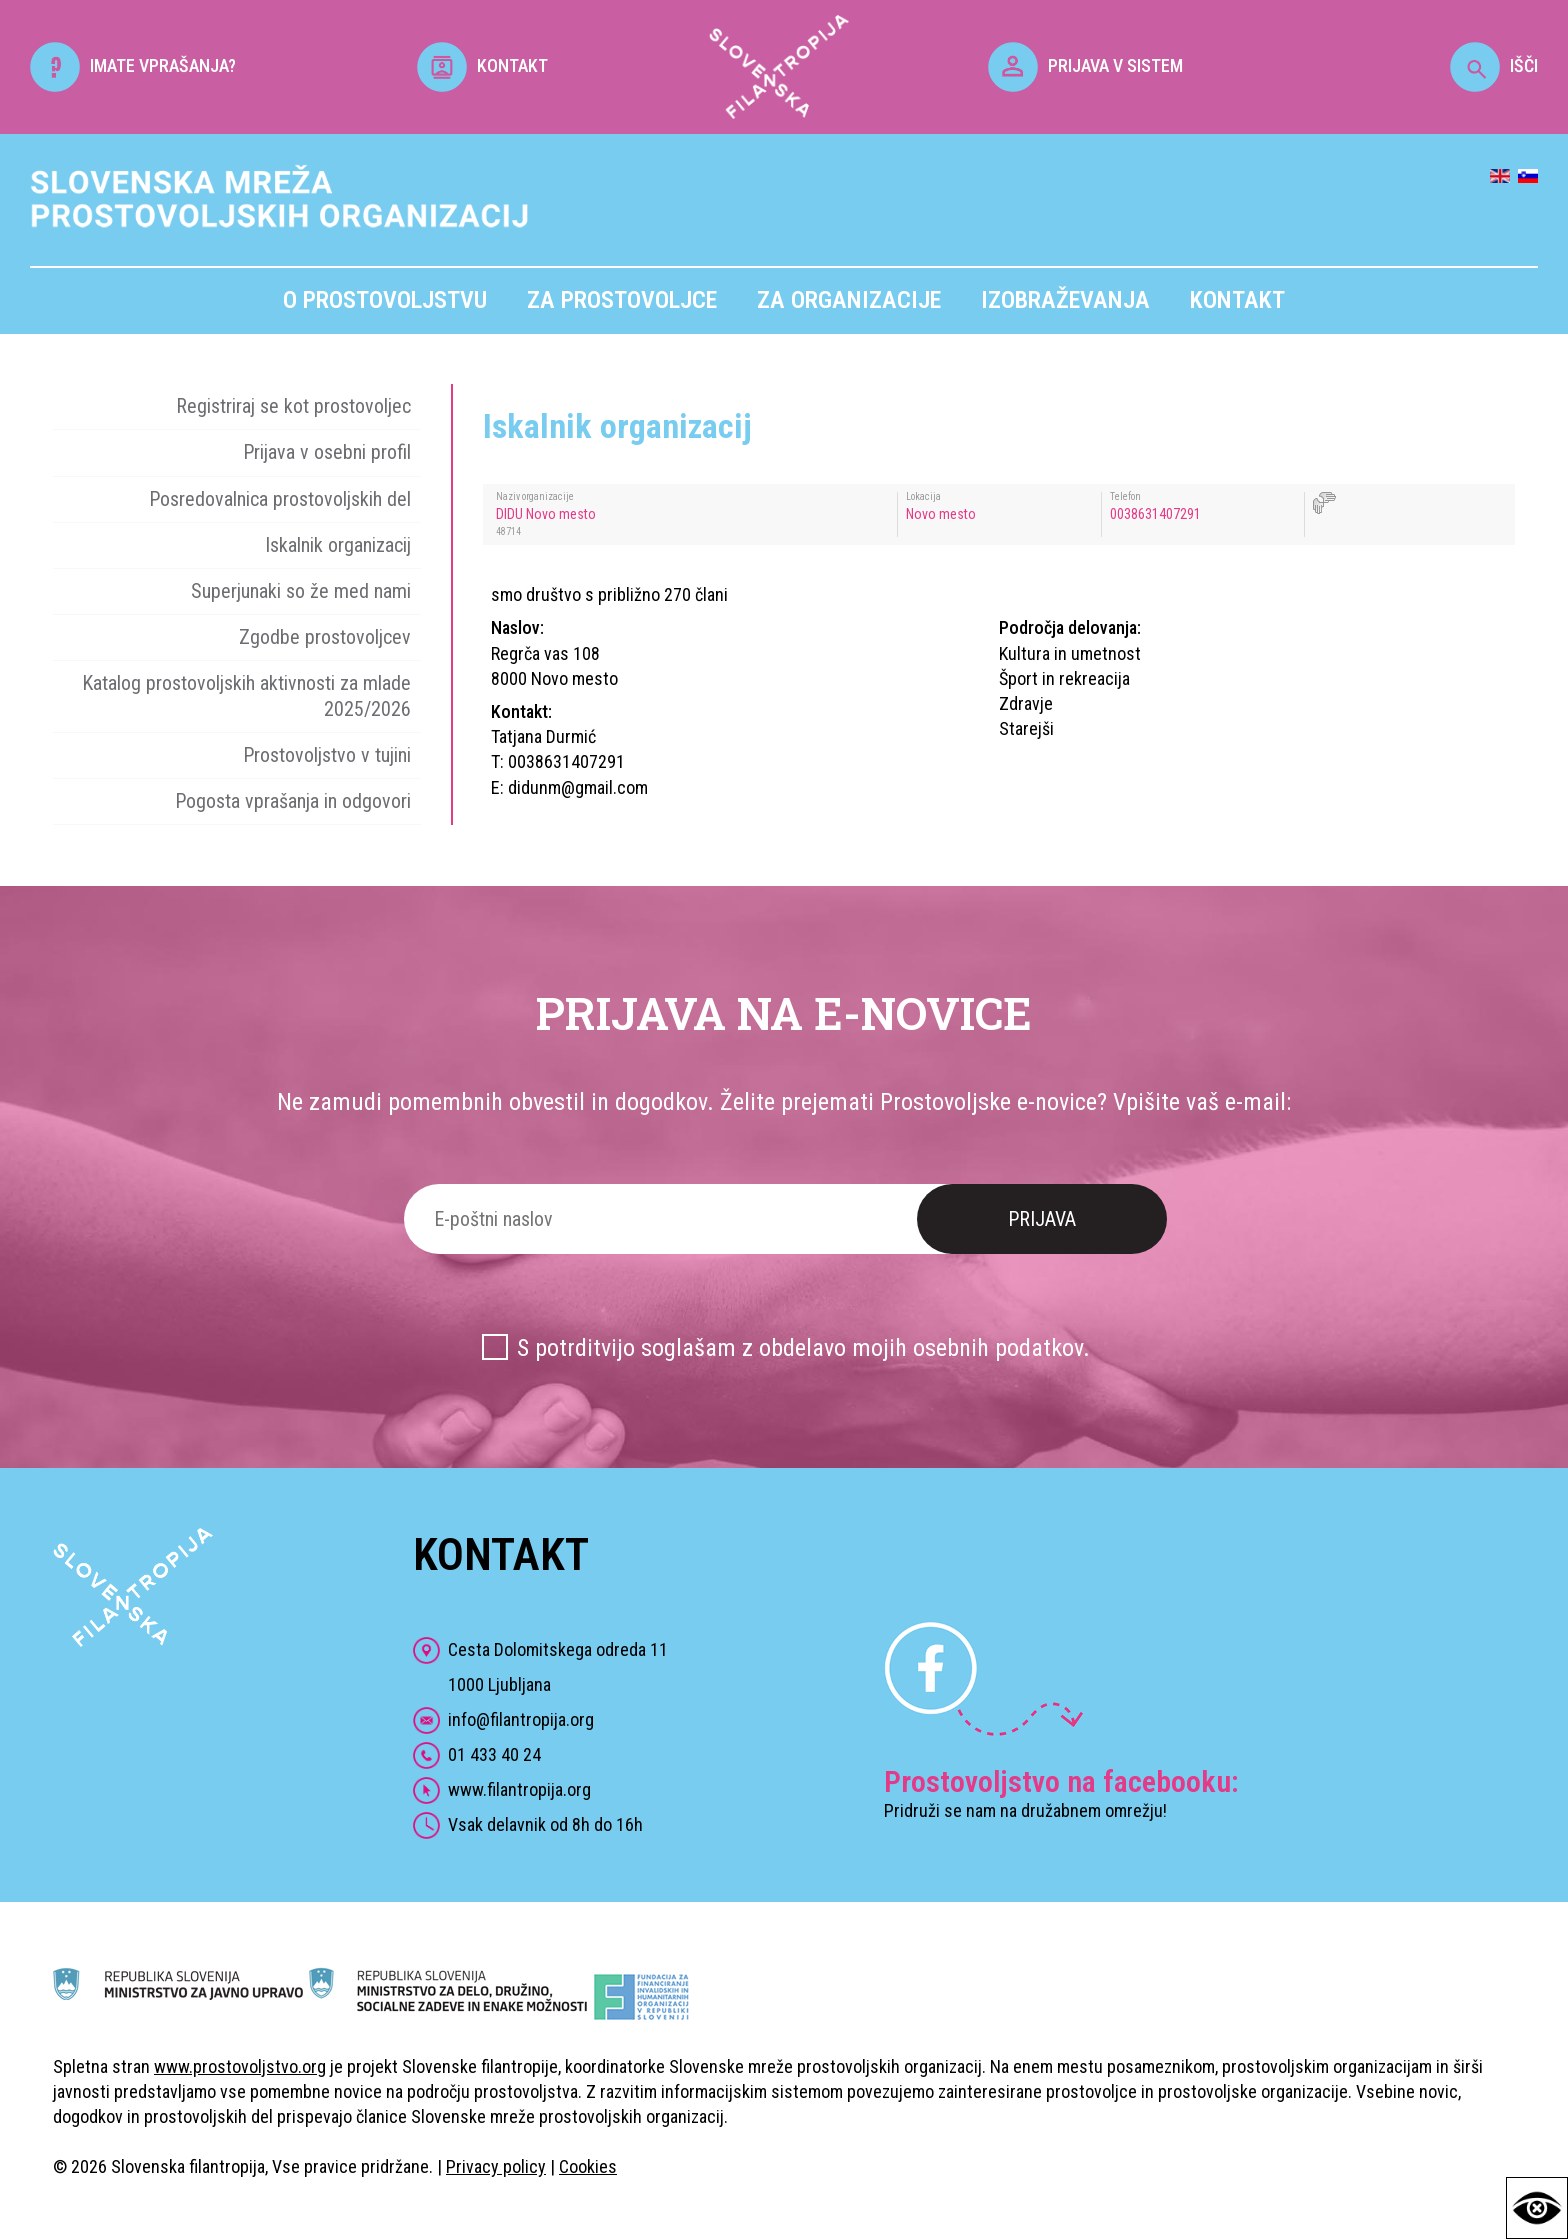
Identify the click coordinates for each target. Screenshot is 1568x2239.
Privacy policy (496, 2166)
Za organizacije (849, 300)
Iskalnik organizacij (338, 545)
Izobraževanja (1065, 300)
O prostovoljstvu (385, 300)
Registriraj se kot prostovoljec (293, 406)
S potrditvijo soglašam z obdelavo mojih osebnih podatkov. (803, 1348)
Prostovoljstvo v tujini (327, 755)
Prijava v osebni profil (327, 452)
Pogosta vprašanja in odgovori (293, 801)
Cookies (588, 2166)
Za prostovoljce (622, 300)
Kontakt (1237, 300)
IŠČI (1494, 65)
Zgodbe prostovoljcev (325, 637)
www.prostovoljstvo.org (240, 2066)
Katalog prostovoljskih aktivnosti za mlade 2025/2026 (246, 695)
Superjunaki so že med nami (301, 591)
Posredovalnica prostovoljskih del (280, 499)
